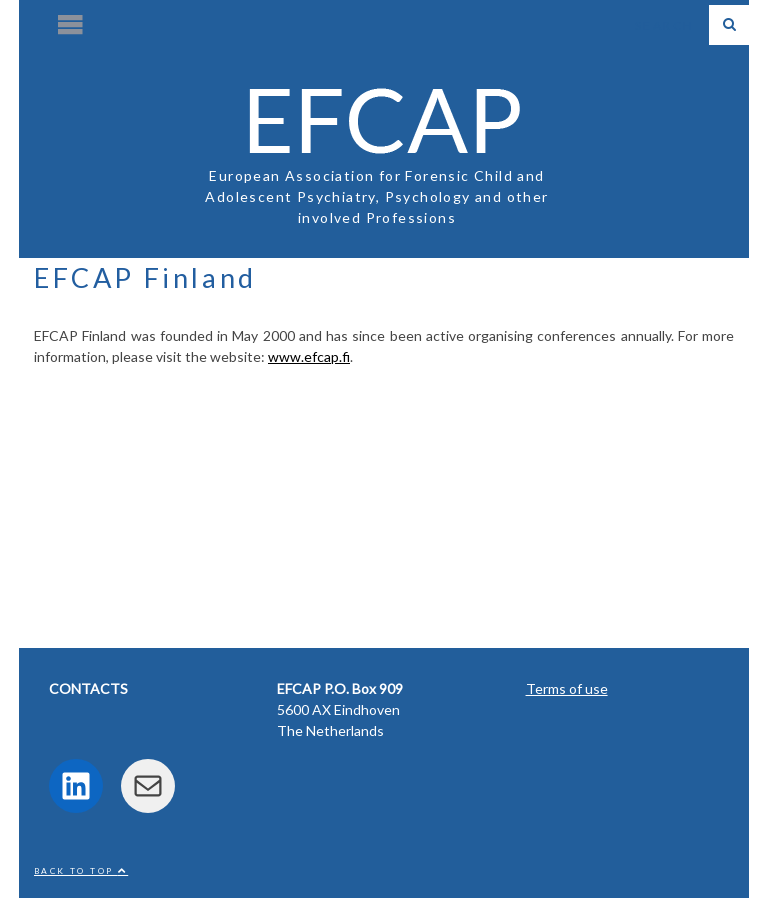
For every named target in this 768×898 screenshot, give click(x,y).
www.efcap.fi (309, 356)
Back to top (81, 871)
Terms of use (567, 688)
